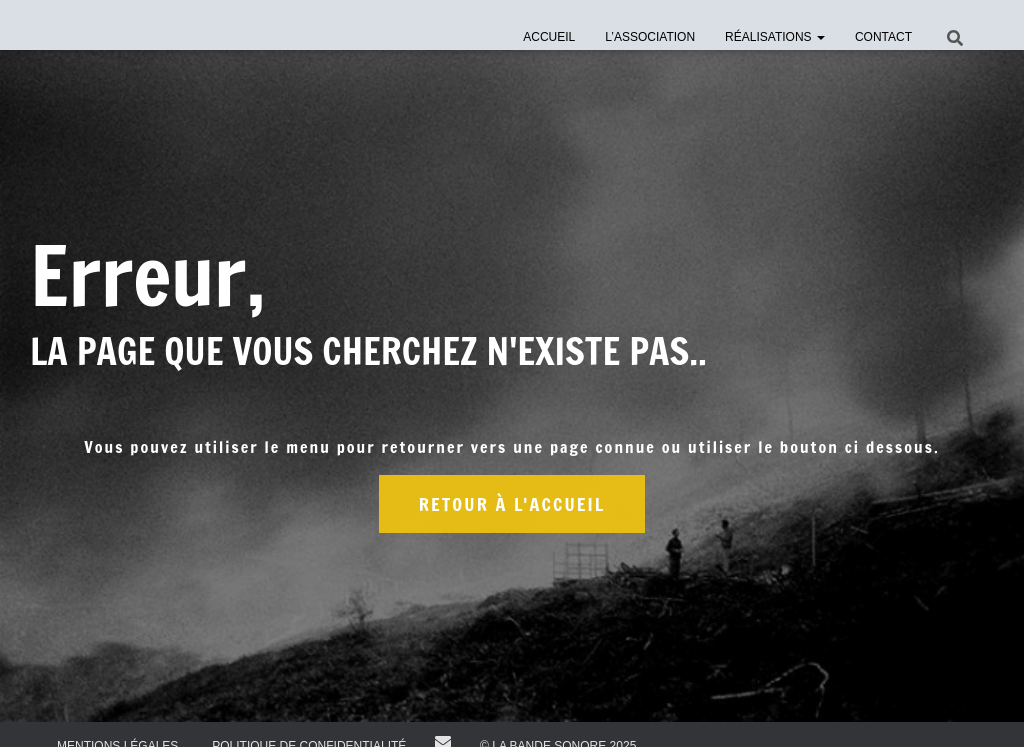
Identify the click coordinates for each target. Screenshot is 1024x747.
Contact (883, 37)
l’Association (650, 37)
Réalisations (775, 37)
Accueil (549, 37)
